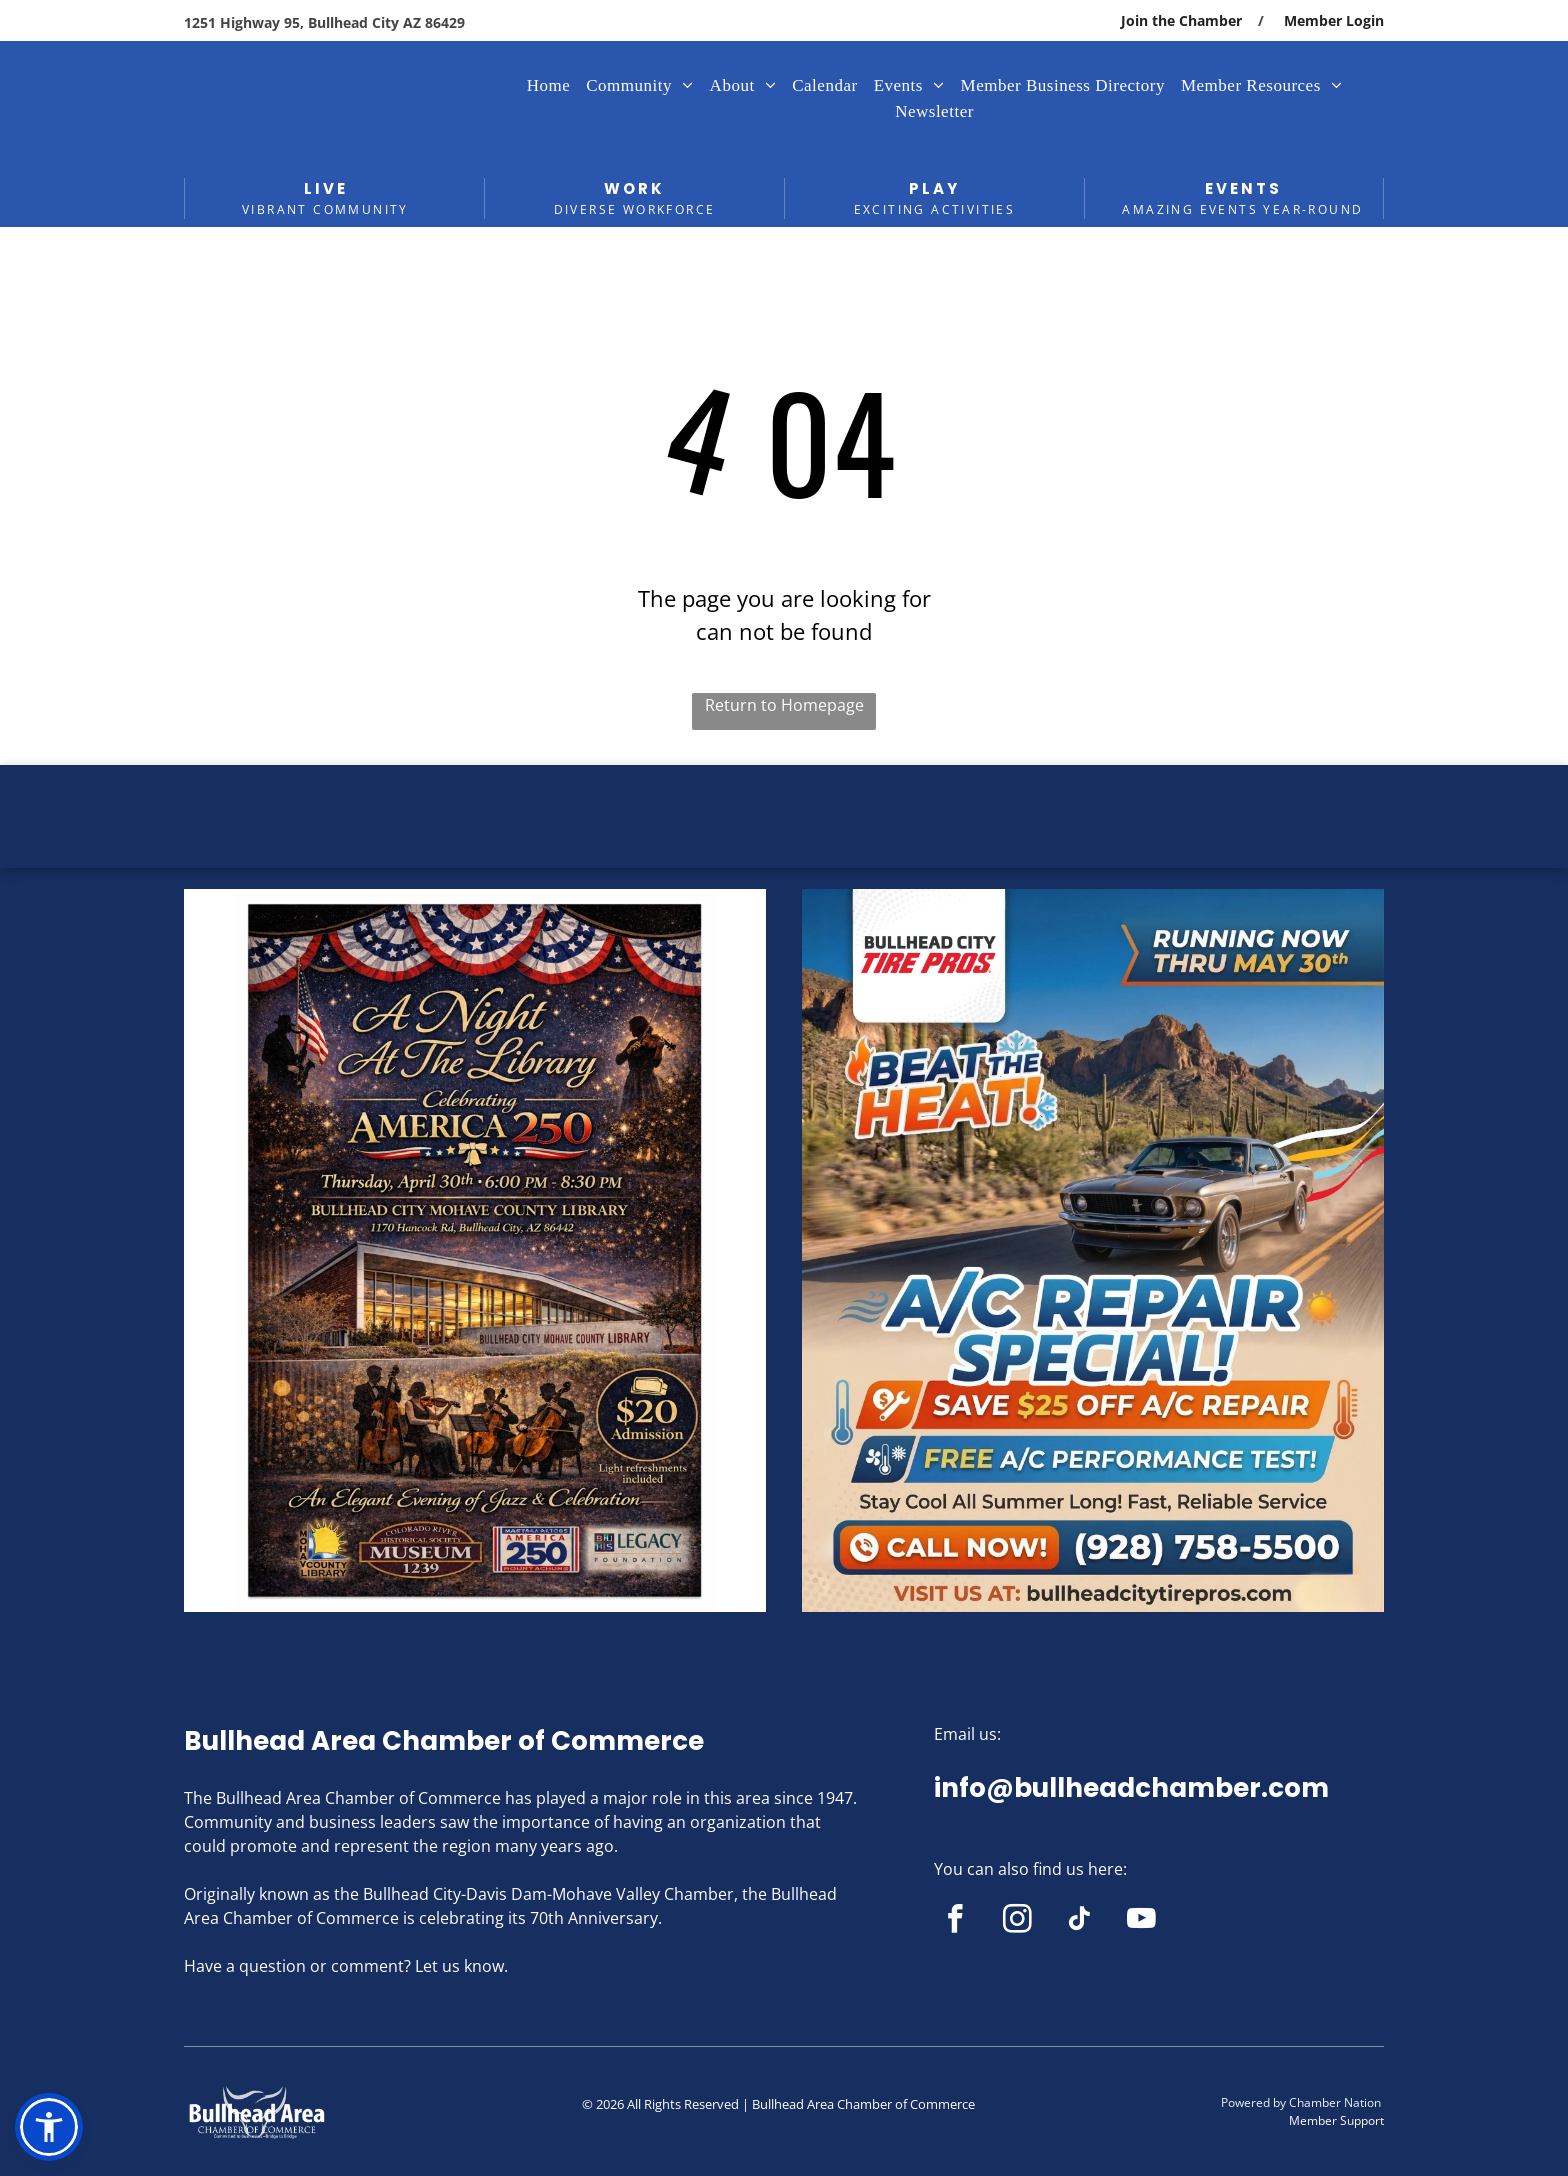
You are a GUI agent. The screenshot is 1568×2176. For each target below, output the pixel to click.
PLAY (934, 188)
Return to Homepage (784, 705)
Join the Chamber (1181, 20)
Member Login (1334, 20)
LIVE (326, 188)
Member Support (1336, 2120)
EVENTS (1243, 188)
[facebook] (955, 1922)
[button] (49, 2127)
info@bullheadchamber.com (1131, 1788)
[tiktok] (1079, 1922)
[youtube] (1141, 1922)
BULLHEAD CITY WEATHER (784, 840)
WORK (634, 188)
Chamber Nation (1335, 2102)
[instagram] (1017, 1922)
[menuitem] (549, 86)
